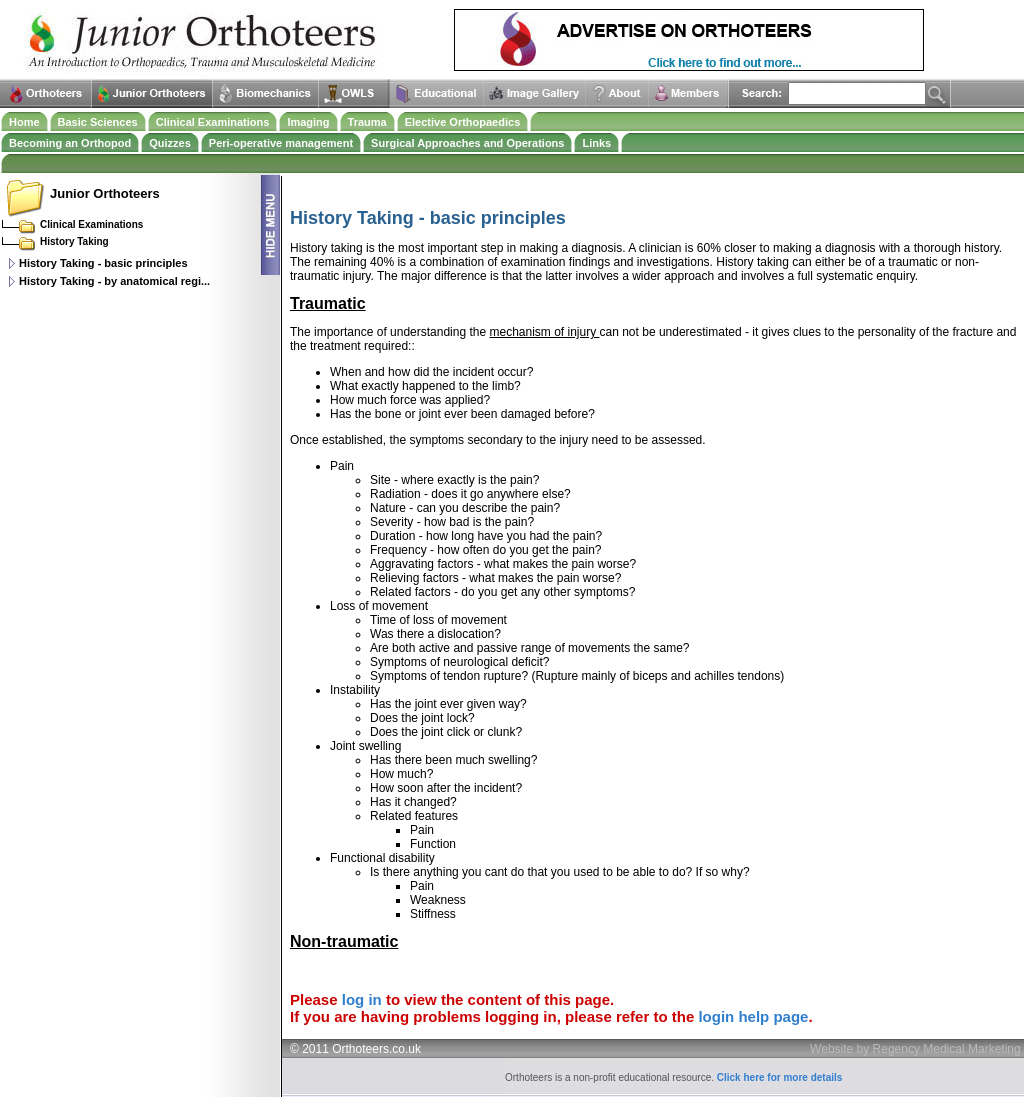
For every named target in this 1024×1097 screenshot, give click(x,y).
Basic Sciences (98, 122)
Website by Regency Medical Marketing (915, 1049)
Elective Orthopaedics (463, 122)
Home (24, 122)
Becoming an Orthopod (70, 143)
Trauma (367, 122)
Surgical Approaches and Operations (467, 143)
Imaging (308, 122)
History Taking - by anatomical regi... (114, 281)
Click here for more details (780, 1077)
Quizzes (170, 143)
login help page (753, 1016)
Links (596, 143)
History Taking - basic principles (103, 263)
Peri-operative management (281, 143)
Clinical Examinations (213, 122)
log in (362, 999)
